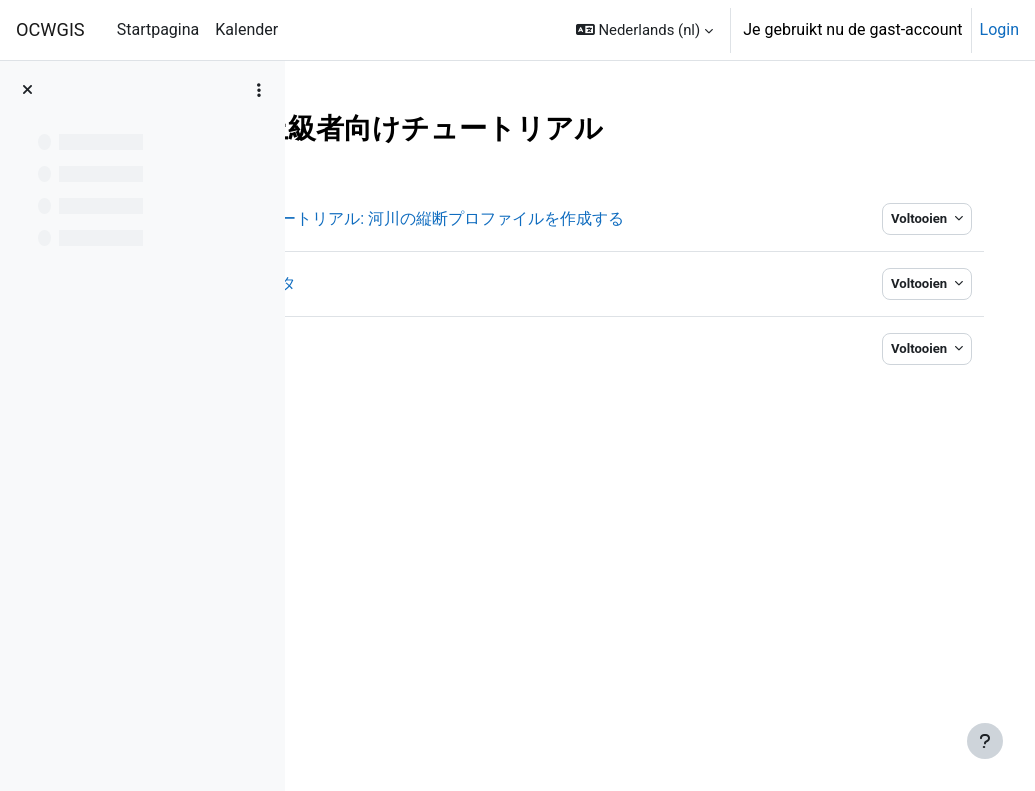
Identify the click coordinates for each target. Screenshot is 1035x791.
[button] (644, 30)
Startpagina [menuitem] (158, 29)
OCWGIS (50, 29)
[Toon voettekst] (985, 741)
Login (999, 29)
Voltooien (900, 218)
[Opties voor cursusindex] (259, 90)
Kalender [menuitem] (246, 29)
